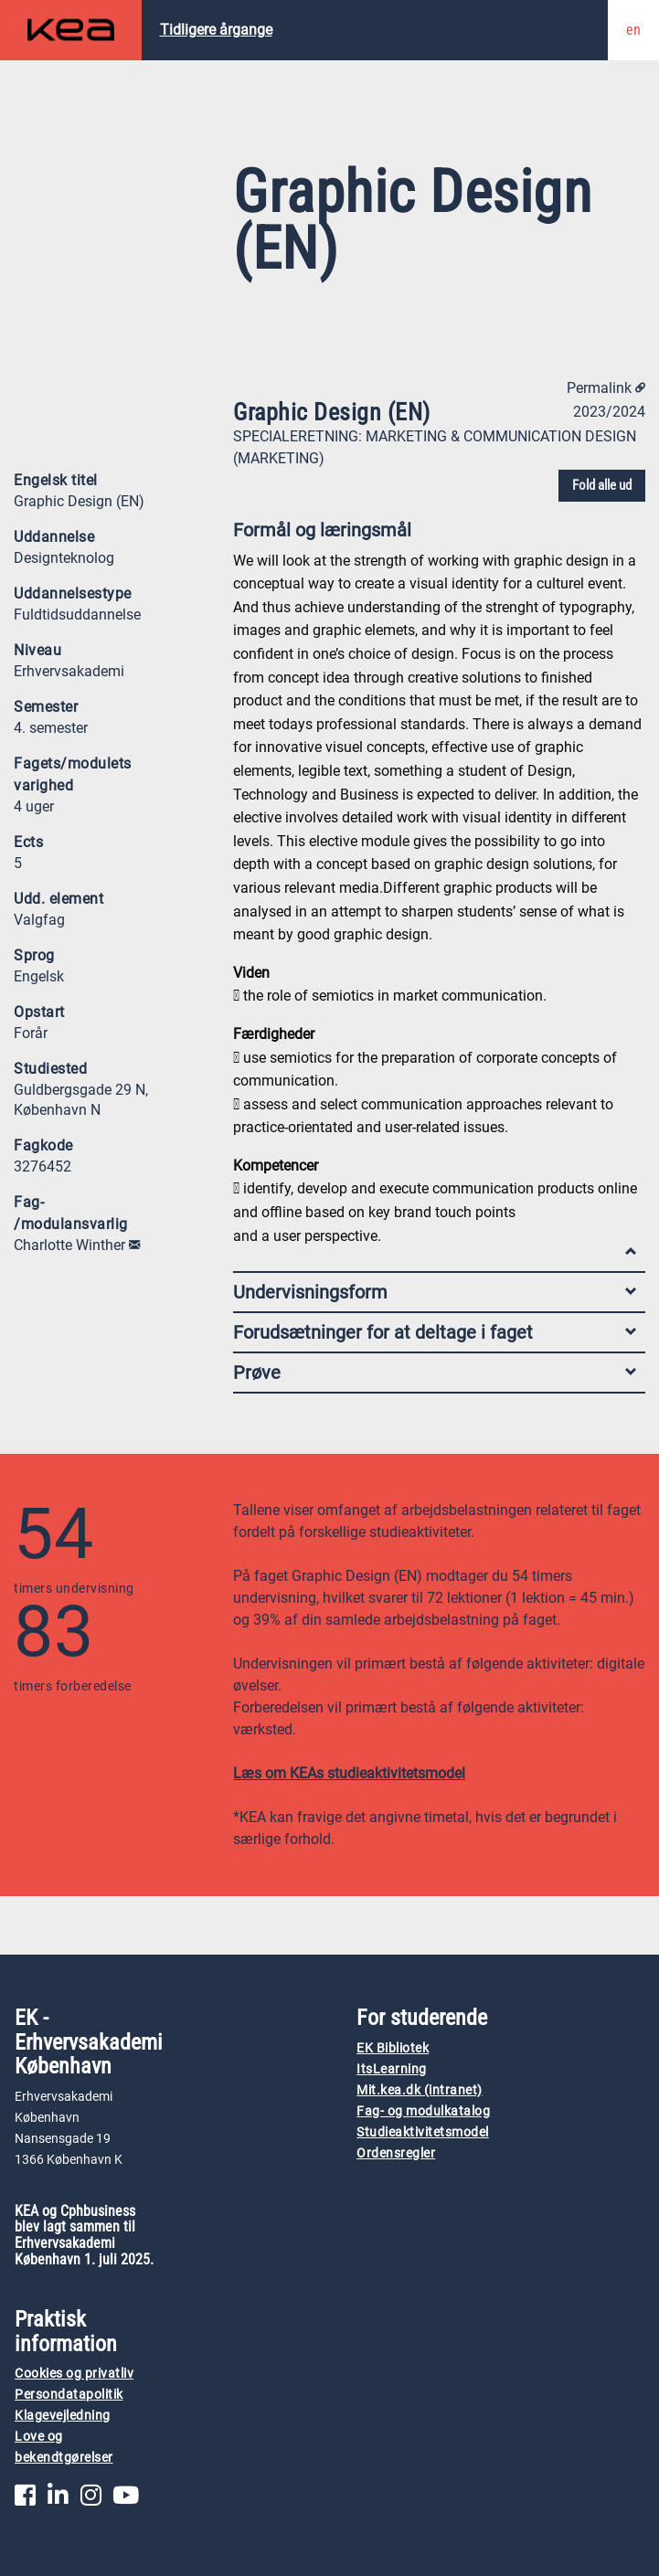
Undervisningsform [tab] (434, 1292)
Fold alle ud (602, 485)
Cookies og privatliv (74, 2373)
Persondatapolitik (69, 2394)
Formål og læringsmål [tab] (434, 534)
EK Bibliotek (392, 2048)
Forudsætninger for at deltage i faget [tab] (434, 1332)
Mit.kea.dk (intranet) (419, 2090)
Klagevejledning (63, 2415)
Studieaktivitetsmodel (422, 2132)
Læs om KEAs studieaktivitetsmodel (349, 1773)
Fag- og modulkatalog (423, 2111)
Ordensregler (395, 2153)
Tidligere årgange (216, 29)
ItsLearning (391, 2069)
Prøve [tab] (434, 1372)
